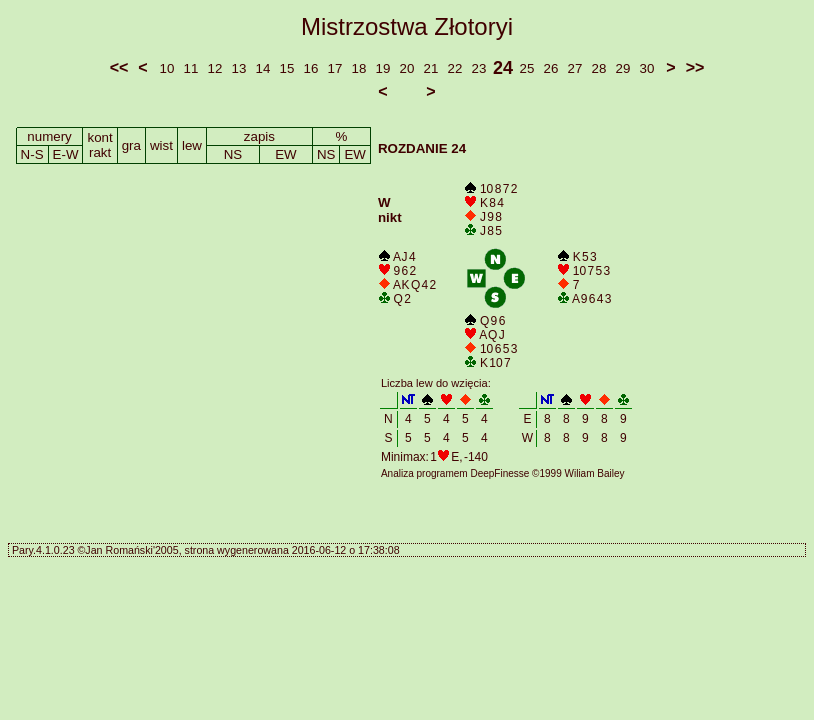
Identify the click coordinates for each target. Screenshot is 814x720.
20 (407, 68)
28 (599, 68)
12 (215, 68)
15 (287, 68)
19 (383, 68)
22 (455, 68)
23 (479, 68)
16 (311, 68)
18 (359, 68)
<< (119, 67)
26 (551, 68)
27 (575, 68)
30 (647, 68)
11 (191, 68)
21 (431, 68)
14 (263, 68)
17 (335, 68)
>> (695, 67)
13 (239, 68)
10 (167, 68)
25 (527, 68)
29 (623, 68)
